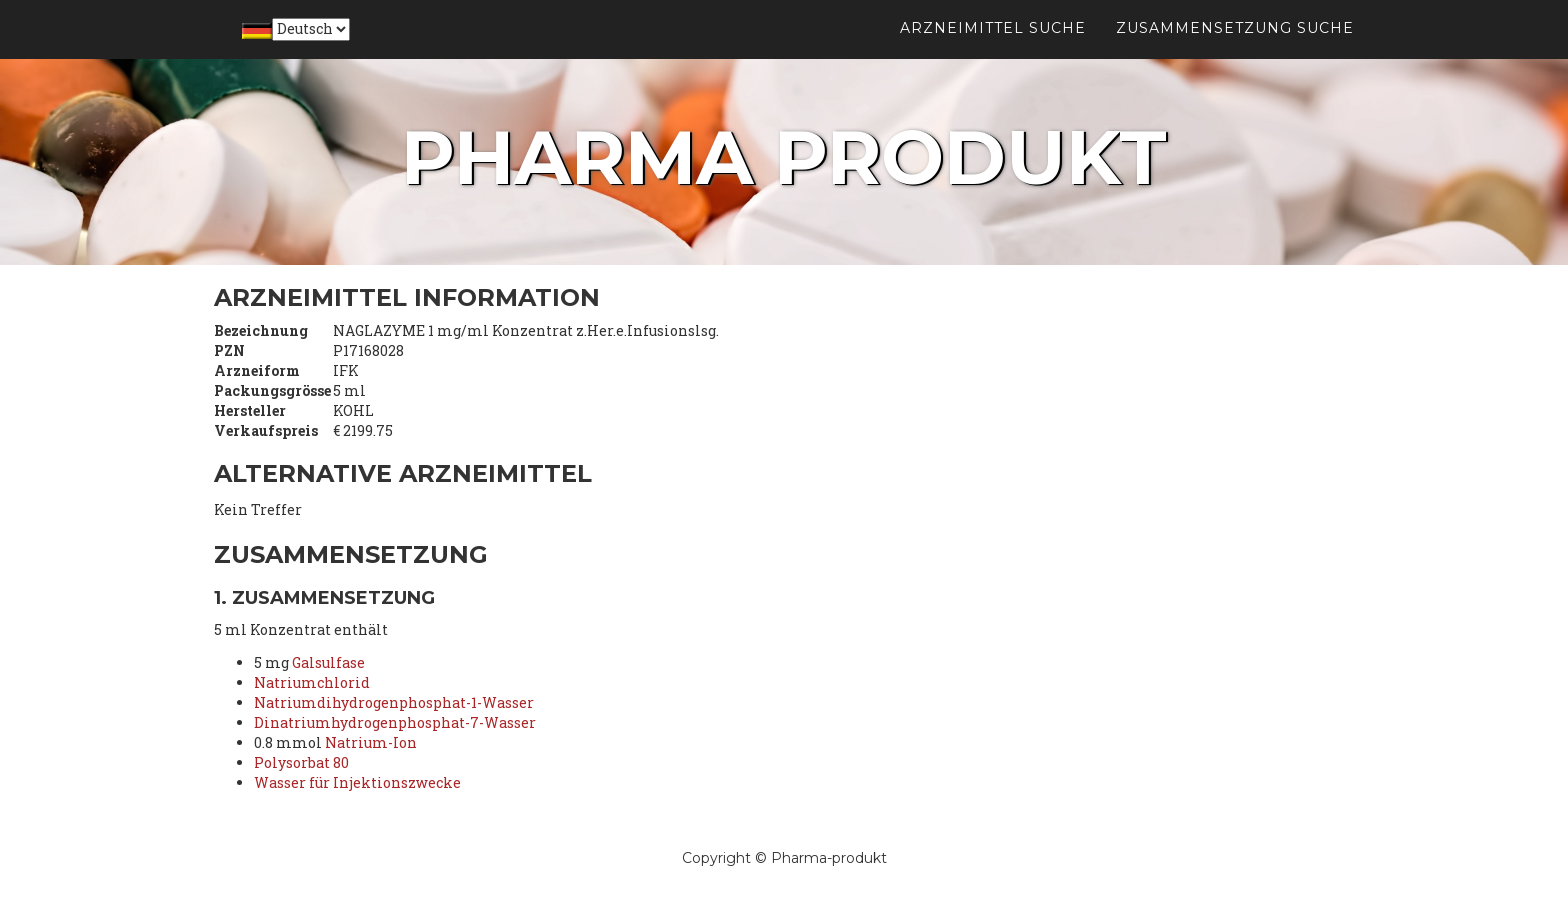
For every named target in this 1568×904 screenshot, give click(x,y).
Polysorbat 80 (301, 762)
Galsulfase (328, 662)
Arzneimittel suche (993, 50)
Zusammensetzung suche (1235, 50)
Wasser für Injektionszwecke (357, 782)
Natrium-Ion (371, 742)
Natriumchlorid (312, 682)
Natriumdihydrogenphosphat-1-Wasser (394, 702)
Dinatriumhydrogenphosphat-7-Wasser (395, 722)
